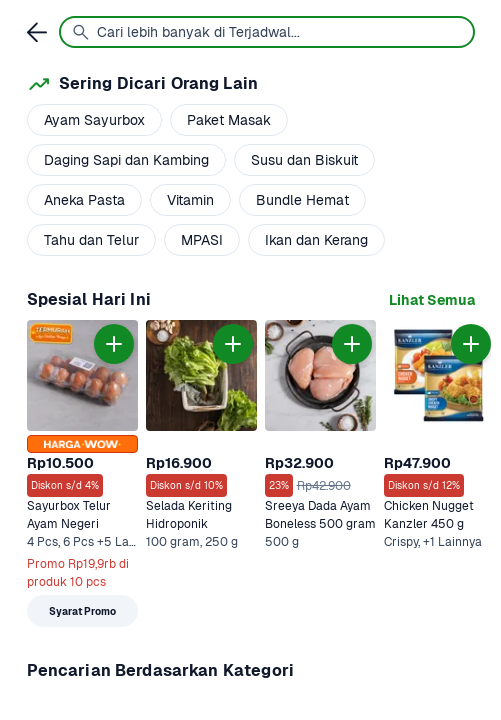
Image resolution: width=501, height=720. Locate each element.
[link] (432, 300)
